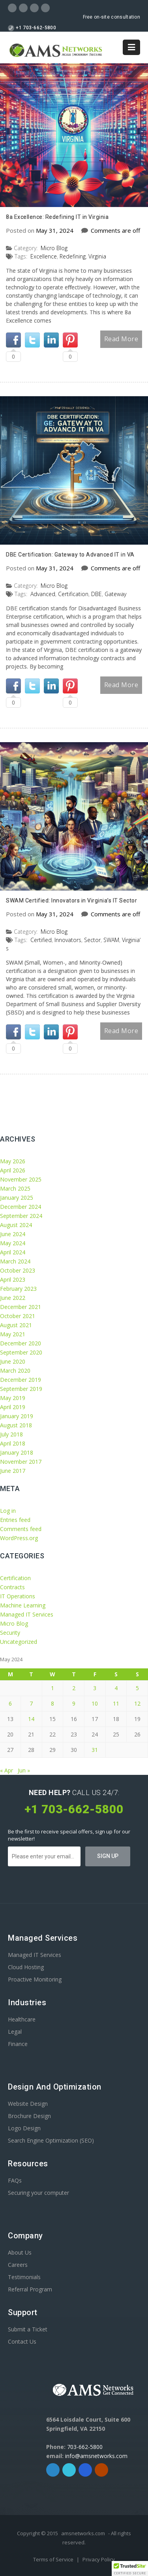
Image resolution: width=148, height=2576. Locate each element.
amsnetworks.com (83, 2533)
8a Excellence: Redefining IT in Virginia (57, 217)
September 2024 (21, 1216)
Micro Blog (54, 248)
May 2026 (12, 1161)
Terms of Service (54, 2559)
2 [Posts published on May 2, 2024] (73, 1688)
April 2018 (12, 1443)
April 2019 (12, 1407)
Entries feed (15, 1520)
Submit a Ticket (27, 2329)
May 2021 (12, 1334)
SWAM (111, 940)
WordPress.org (19, 1538)
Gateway (115, 594)
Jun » (24, 1770)
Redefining (73, 256)
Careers (18, 2264)
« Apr (6, 1770)
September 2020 (21, 1352)
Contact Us (22, 2341)
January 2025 (16, 1197)
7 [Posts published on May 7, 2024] (31, 1703)
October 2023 (17, 1270)
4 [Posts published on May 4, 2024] (116, 1688)
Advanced (42, 594)
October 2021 (17, 1316)
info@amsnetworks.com (96, 2456)
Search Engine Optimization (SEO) (51, 2140)
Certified (41, 940)
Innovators (67, 940)
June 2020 (12, 1361)
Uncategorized (18, 1641)
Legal (15, 2031)
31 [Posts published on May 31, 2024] (95, 1749)
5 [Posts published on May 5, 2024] (137, 1688)
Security (10, 1632)
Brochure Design (29, 2116)
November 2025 (20, 1179)
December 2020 (20, 1343)
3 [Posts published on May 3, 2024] (94, 1688)
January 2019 (16, 1416)
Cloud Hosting (26, 1967)
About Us (20, 2252)
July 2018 (11, 1434)
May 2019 (12, 1398)
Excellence (43, 256)
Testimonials (24, 2277)
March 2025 (15, 1188)
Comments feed (20, 1529)
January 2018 (16, 1452)
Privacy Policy (98, 2559)
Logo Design (24, 2128)
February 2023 (18, 1288)
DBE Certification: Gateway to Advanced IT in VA (70, 554)
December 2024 (20, 1206)
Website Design (28, 2103)
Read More (121, 338)
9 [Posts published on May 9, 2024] (73, 1703)
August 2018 (16, 1425)
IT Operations (17, 1596)
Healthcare (22, 2019)
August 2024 (16, 1225)
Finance (18, 2044)
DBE (96, 594)
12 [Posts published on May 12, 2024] (137, 1703)
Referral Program (30, 2289)
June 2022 (12, 1297)
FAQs (15, 2180)
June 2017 (12, 1470)
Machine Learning (22, 1605)
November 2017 (20, 1461)
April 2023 (12, 1279)
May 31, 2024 (54, 230)
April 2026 (12, 1170)
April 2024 (12, 1252)
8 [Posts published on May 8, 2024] (52, 1703)
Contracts (12, 1587)
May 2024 (12, 1243)
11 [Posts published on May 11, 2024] (116, 1703)
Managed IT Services (26, 1614)
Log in (8, 1510)
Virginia (97, 256)
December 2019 (20, 1379)
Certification (73, 594)
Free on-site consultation (112, 17)
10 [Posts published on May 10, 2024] (95, 1703)
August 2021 (16, 1325)
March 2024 (15, 1261)
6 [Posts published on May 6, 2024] (10, 1703)
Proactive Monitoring (35, 1979)
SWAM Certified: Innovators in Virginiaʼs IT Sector (71, 900)
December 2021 (20, 1307)
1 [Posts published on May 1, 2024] (52, 1688)
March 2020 (15, 1370)
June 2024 (12, 1234)
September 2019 (21, 1388)
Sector (92, 940)
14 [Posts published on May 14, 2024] (31, 1719)
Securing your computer (38, 2192)
